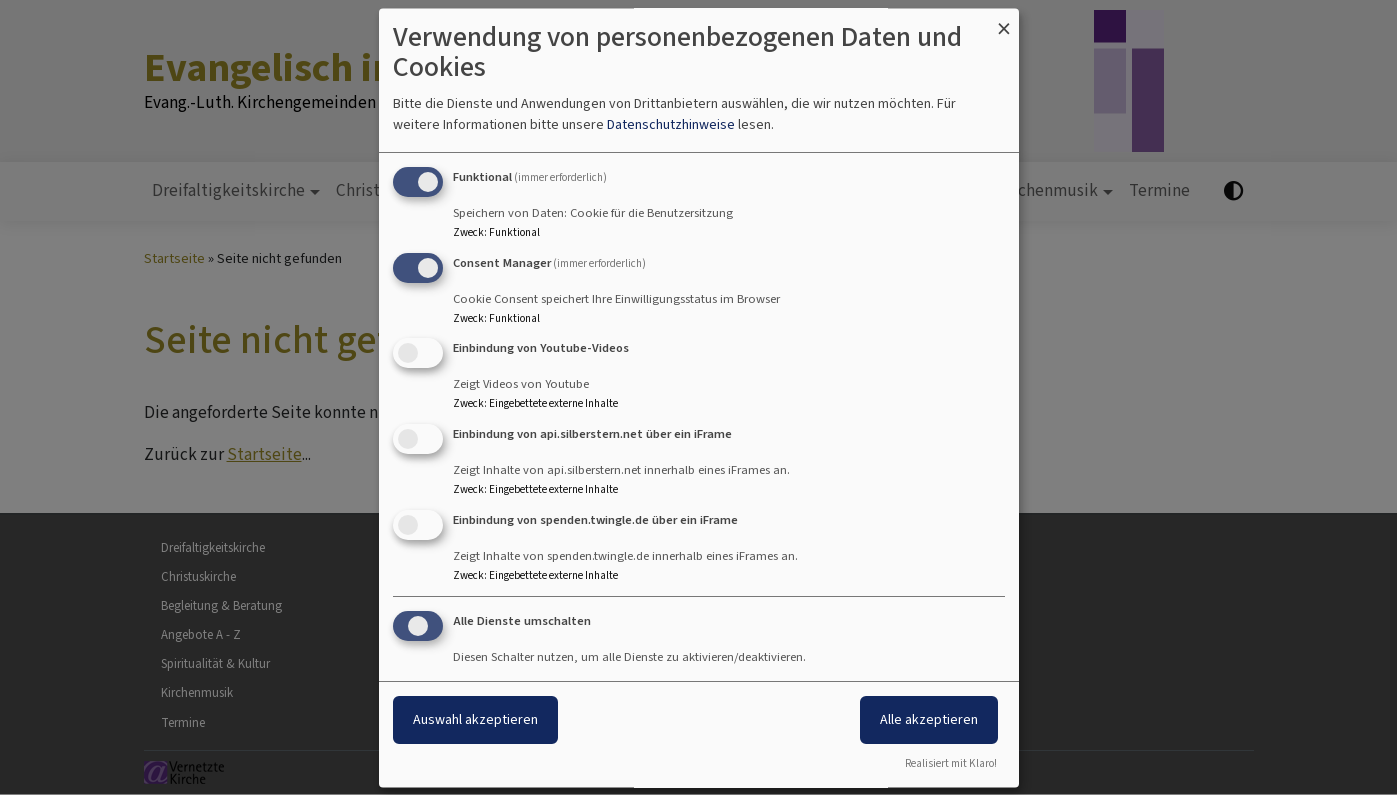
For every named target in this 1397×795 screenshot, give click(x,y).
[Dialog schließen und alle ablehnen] (1004, 20)
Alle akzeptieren (929, 719)
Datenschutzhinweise (671, 124)
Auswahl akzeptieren (475, 719)
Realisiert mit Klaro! (951, 763)
